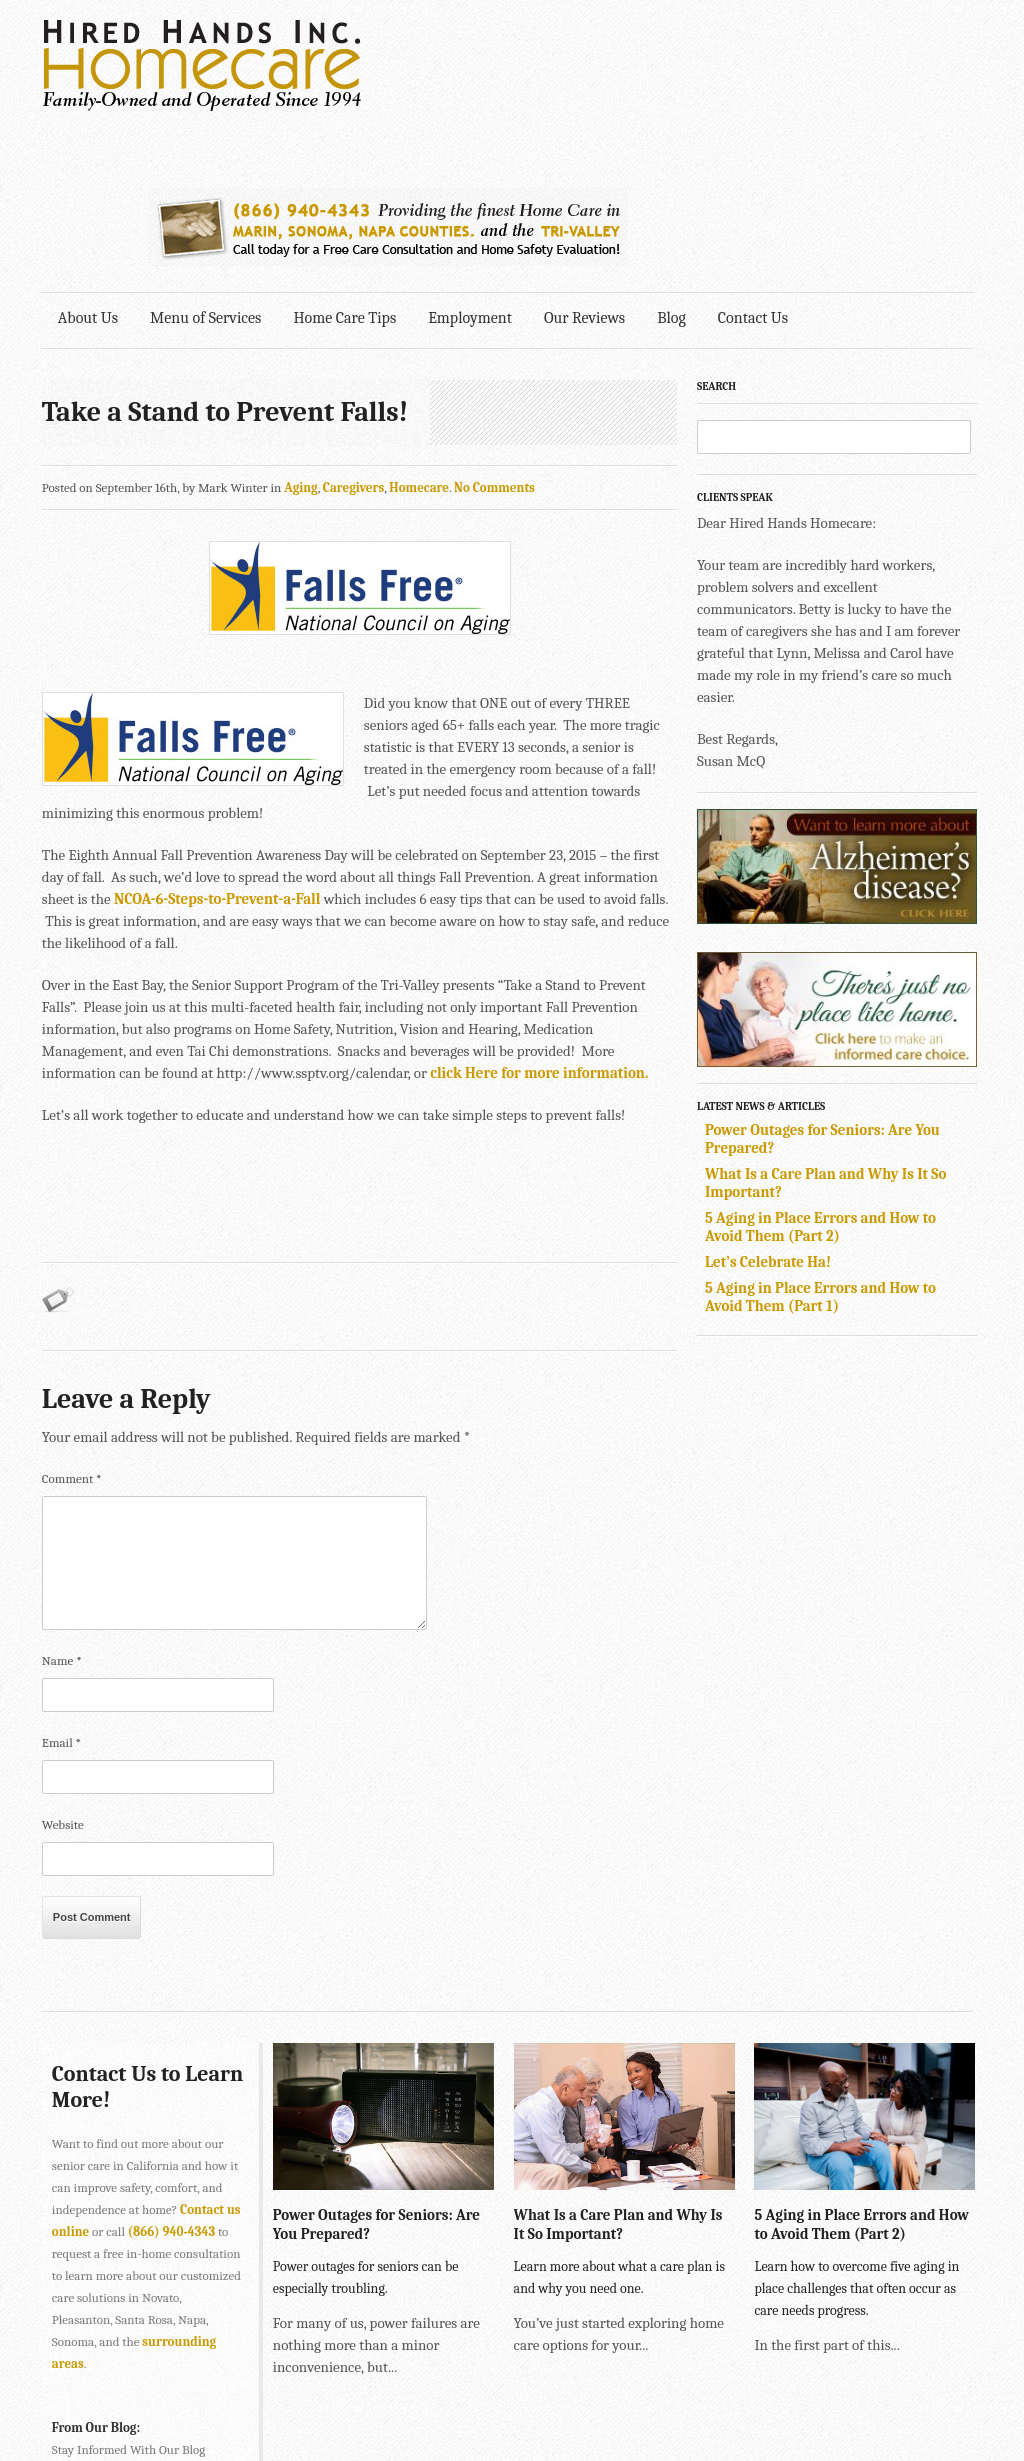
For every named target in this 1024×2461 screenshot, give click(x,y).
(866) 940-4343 (171, 2073)
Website (63, 1666)
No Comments (494, 329)
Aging (301, 329)
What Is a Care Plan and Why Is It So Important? (616, 2065)
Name (62, 1502)
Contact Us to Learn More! (116, 1929)
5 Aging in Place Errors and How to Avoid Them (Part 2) (825, 1069)
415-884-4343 (397, 2365)
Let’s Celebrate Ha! (773, 1104)
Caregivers (353, 329)
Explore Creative (765, 2387)
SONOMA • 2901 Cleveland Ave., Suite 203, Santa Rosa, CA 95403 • (228, 2409)
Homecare (420, 329)
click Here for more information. (419, 915)
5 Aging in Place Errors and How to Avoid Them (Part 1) (825, 1139)
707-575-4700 (452, 2409)
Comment (72, 1320)
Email (61, 1584)
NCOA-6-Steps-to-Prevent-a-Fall (217, 741)
